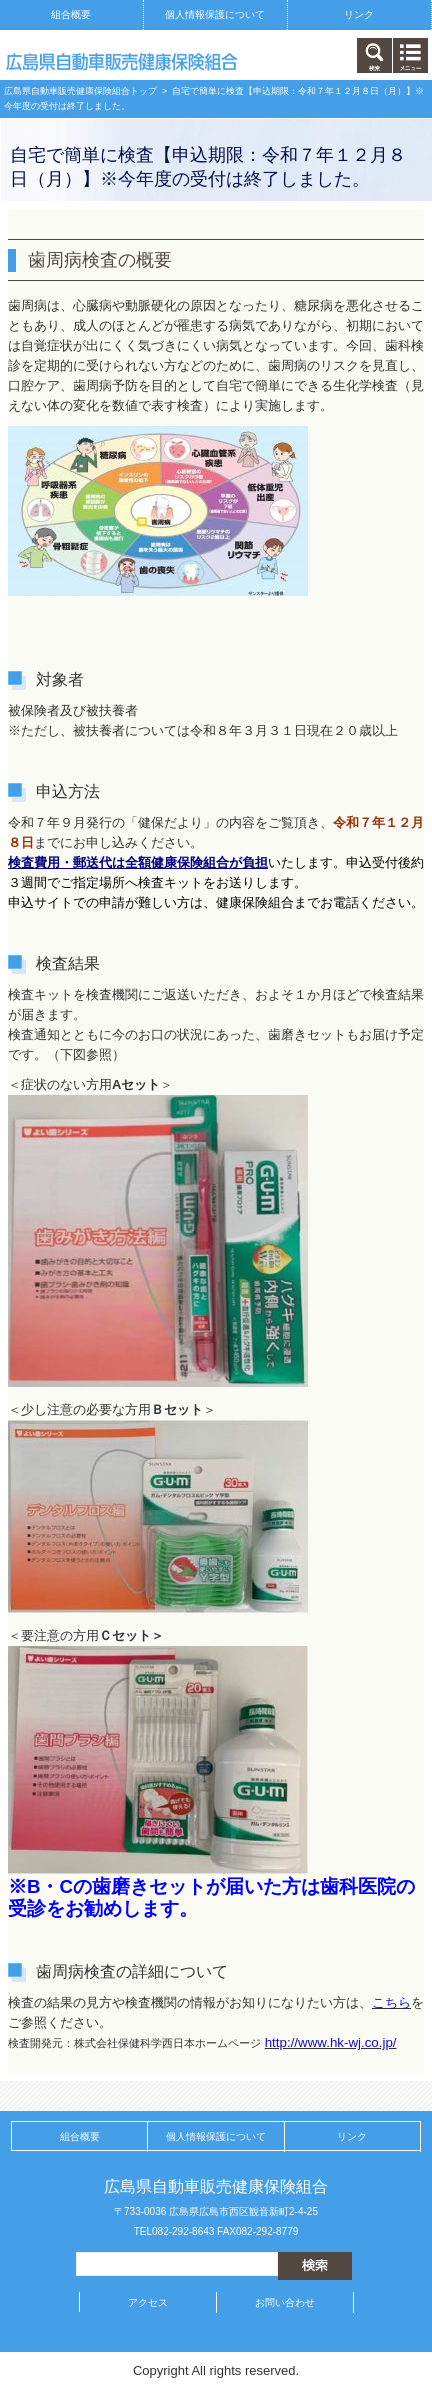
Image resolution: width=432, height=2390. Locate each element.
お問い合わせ (285, 2302)
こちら (391, 2002)
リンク (359, 14)
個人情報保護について (215, 14)
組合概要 (71, 14)
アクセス (148, 2302)
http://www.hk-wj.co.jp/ (331, 2042)
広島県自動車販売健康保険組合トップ (80, 91)
